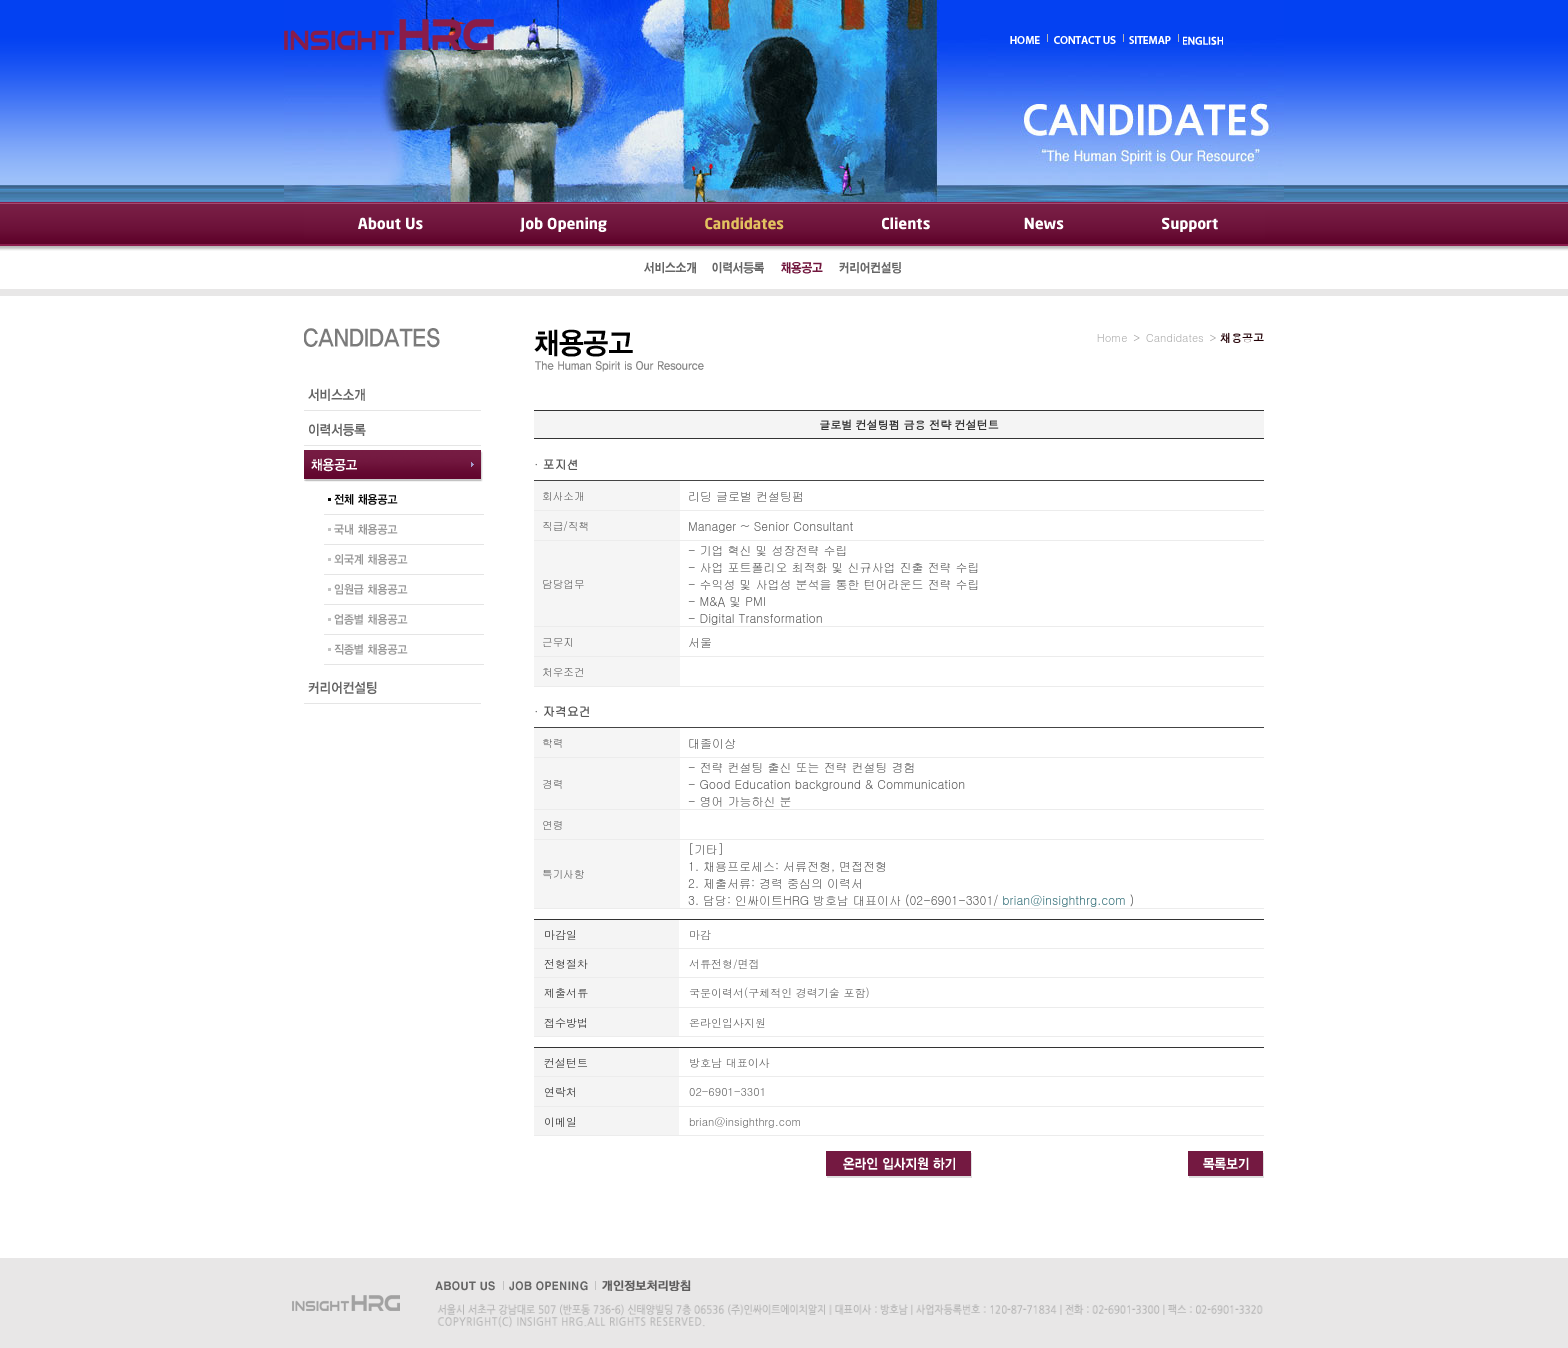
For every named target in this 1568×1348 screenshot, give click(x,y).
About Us (389, 225)
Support (1188, 225)
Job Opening (566, 225)
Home (1112, 337)
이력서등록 (739, 270)
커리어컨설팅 (872, 270)
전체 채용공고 (399, 502)
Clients (904, 225)
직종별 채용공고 (399, 652)
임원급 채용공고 (399, 592)
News (1045, 225)
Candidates (744, 225)
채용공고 (802, 270)
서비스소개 (671, 270)
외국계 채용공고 (399, 562)
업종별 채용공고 (399, 622)
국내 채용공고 (399, 532)
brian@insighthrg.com (1063, 899)
